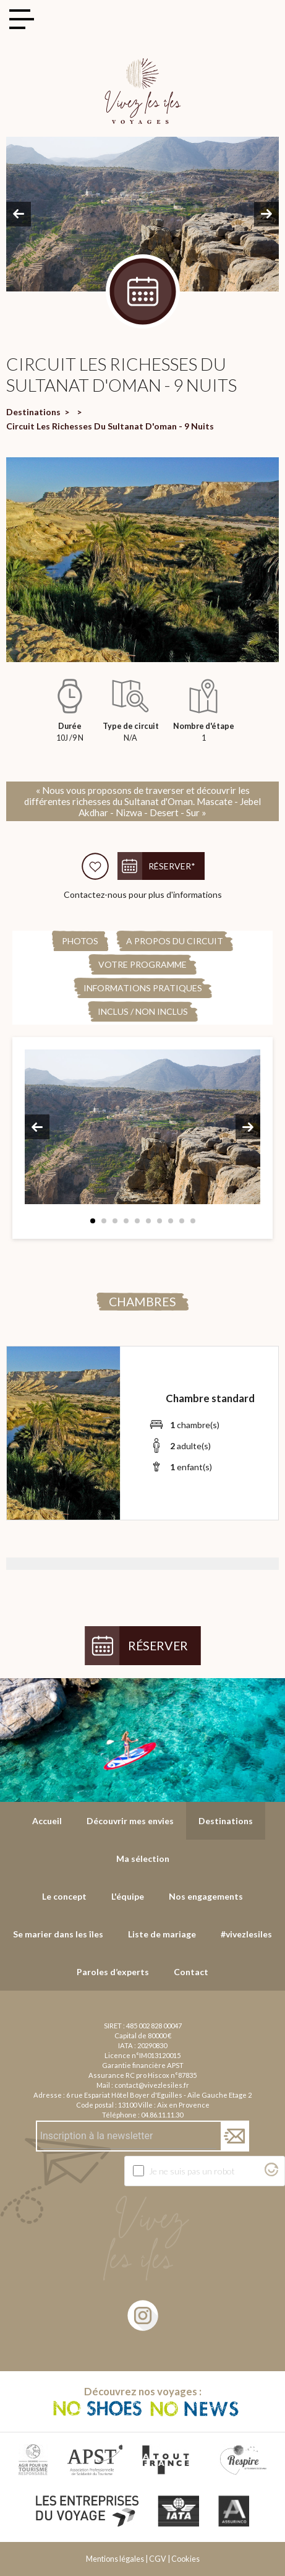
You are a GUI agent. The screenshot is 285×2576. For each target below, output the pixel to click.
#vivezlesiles (246, 1934)
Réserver (158, 1646)
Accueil (47, 1821)
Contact (191, 1971)
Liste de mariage (162, 1934)
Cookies (185, 2559)
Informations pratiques (142, 988)
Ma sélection (142, 1858)
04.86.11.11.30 (162, 2115)
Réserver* (171, 866)
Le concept (64, 1896)
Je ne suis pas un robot (192, 2171)
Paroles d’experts (113, 1971)
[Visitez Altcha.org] (271, 2173)
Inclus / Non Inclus (143, 1011)
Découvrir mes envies (130, 1821)
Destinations (33, 412)
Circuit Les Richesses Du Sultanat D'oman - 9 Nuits (110, 426)
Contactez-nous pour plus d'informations (143, 894)
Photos (80, 941)
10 (192, 1220)
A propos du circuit (174, 941)
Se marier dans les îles (58, 1934)
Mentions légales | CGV (126, 2559)
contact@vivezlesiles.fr (151, 2085)
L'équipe (127, 1896)
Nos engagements (206, 1896)
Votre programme (142, 964)
